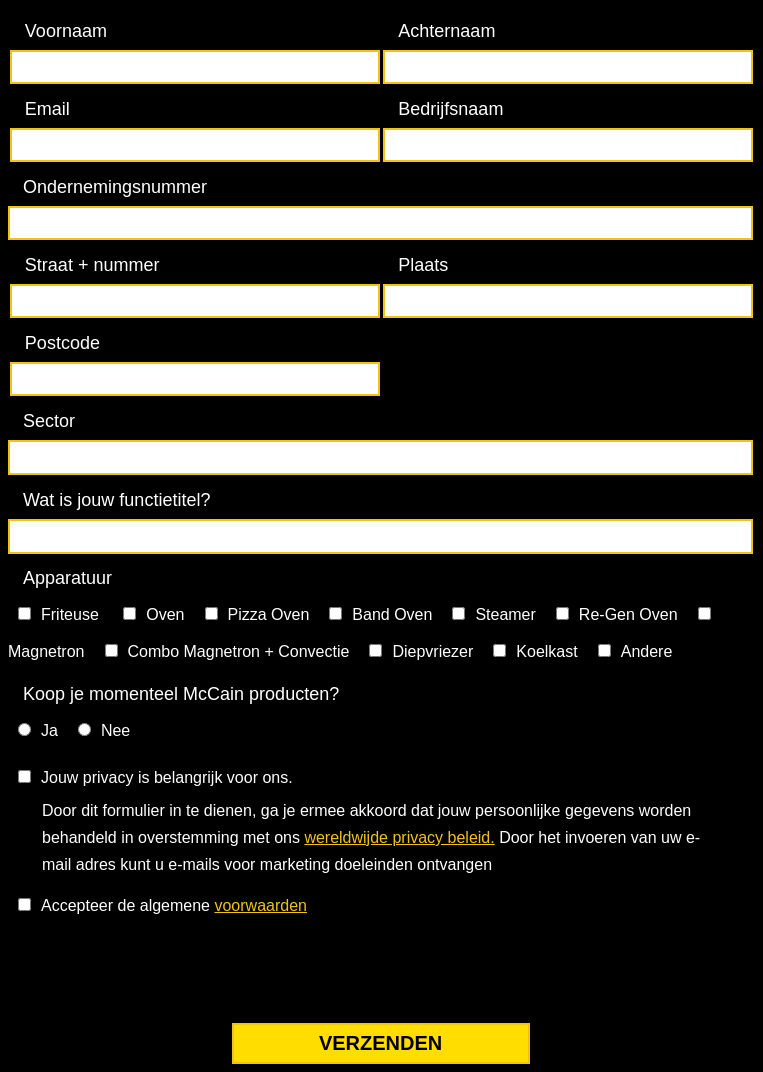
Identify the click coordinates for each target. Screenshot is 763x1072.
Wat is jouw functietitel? (116, 500)
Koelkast (546, 651)
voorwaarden (260, 905)
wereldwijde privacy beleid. (399, 837)
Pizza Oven (269, 614)
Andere (647, 651)
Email (47, 109)
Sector (49, 421)
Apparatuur (67, 578)
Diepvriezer (432, 651)
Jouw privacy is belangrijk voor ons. (167, 777)
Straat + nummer (92, 265)
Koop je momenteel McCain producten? (181, 694)
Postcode (62, 343)
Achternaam (446, 31)
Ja (49, 730)
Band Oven (392, 614)
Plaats (423, 265)
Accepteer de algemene (174, 905)
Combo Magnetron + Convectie (239, 651)
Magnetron (46, 651)
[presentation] (160, 974)
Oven (165, 614)
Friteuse (72, 614)
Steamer (505, 614)
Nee (115, 730)
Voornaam (66, 31)
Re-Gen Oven (628, 614)
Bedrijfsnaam (450, 109)
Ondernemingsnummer (115, 187)
